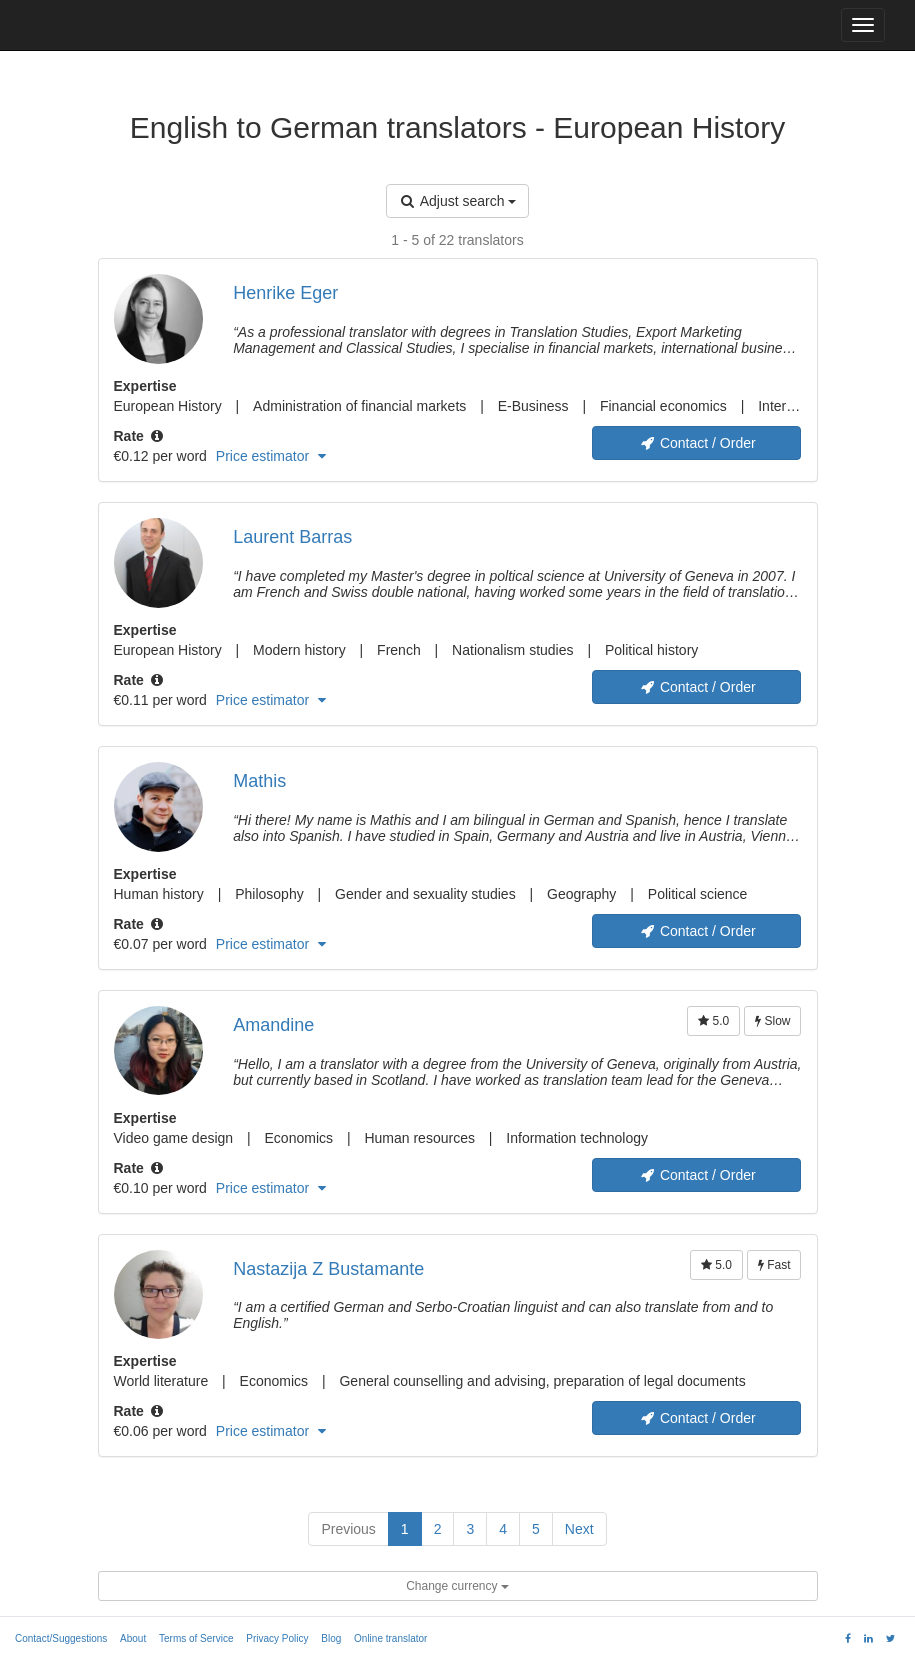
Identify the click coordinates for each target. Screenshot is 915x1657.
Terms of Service (196, 1638)
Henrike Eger (285, 293)
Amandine (273, 1025)
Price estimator (271, 456)
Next (579, 1529)
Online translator (390, 1638)
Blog (331, 1638)
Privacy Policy (277, 1638)
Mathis (259, 781)
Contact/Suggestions (61, 1638)
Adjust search (458, 201)
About (133, 1638)
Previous (348, 1529)
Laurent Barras (292, 537)
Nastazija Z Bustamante (328, 1269)
